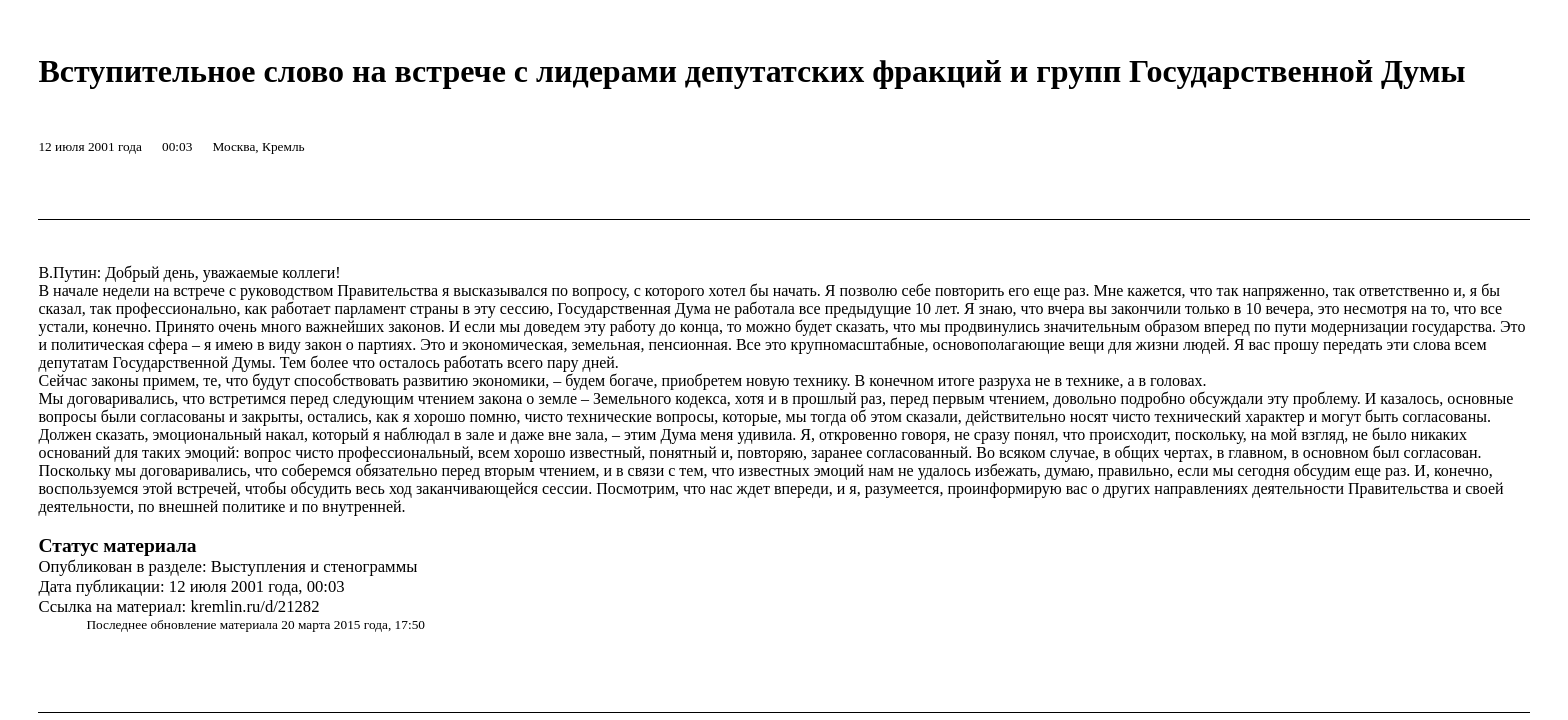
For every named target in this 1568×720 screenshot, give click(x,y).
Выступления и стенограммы (314, 566)
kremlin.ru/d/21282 (254, 606)
